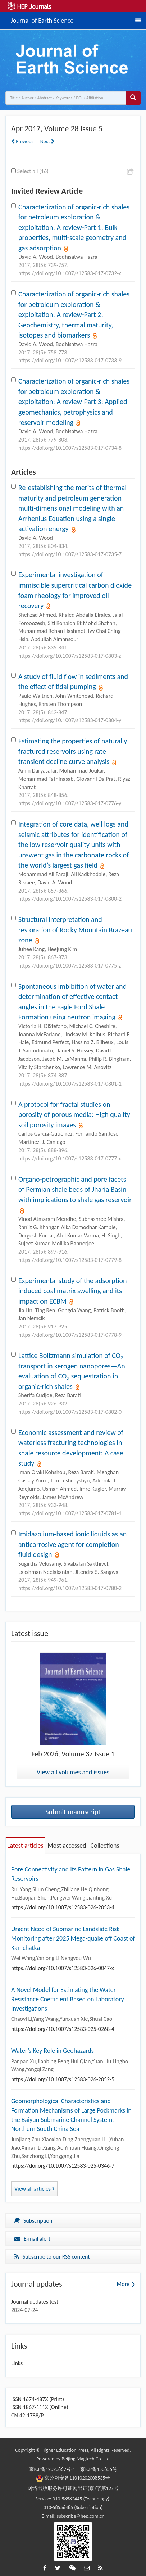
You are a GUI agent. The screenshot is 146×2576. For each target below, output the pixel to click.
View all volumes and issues (73, 1772)
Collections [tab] (105, 1846)
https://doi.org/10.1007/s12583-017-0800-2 (70, 898)
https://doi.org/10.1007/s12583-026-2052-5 (62, 2079)
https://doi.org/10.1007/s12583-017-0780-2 (70, 1588)
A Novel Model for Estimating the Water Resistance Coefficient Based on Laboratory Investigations (67, 1999)
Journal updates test (34, 2301)
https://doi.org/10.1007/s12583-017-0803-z (69, 655)
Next (47, 142)
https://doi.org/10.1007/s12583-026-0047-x (62, 1968)
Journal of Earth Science (42, 19)
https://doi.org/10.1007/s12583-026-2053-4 (62, 1907)
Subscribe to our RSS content (52, 2256)
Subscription (33, 2220)
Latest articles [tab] (25, 1846)
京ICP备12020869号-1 (52, 2469)
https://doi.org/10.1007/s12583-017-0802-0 (70, 1411)
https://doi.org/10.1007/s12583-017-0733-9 (70, 360)
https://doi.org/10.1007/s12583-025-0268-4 (62, 2028)
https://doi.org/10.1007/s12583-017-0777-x (69, 1158)
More (123, 2284)
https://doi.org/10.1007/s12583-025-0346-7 (62, 2165)
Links (17, 2363)
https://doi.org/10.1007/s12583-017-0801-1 (70, 1083)
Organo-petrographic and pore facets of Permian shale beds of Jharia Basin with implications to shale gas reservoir (75, 1189)
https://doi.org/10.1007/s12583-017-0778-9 (70, 1334)
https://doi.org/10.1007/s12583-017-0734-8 (70, 447)
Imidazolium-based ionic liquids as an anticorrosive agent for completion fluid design (72, 1544)
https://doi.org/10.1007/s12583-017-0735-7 (70, 554)
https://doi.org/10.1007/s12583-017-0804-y (69, 720)
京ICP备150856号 (98, 2469)
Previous (22, 142)
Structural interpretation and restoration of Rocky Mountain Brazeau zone (75, 929)
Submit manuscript (73, 1811)
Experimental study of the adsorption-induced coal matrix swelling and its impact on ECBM (73, 1290)
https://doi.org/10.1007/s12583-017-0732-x (69, 273)
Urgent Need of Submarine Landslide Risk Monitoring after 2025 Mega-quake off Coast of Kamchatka (73, 1938)
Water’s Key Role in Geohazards (52, 2051)
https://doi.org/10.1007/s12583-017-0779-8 (70, 1260)
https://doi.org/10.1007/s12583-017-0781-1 (70, 1513)
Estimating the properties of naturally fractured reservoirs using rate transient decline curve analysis (72, 751)
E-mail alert (32, 2238)
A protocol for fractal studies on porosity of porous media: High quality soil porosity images (74, 1114)
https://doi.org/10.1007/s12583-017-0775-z (69, 965)
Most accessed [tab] (66, 1846)
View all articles (34, 2188)
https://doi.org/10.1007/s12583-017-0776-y (69, 803)
